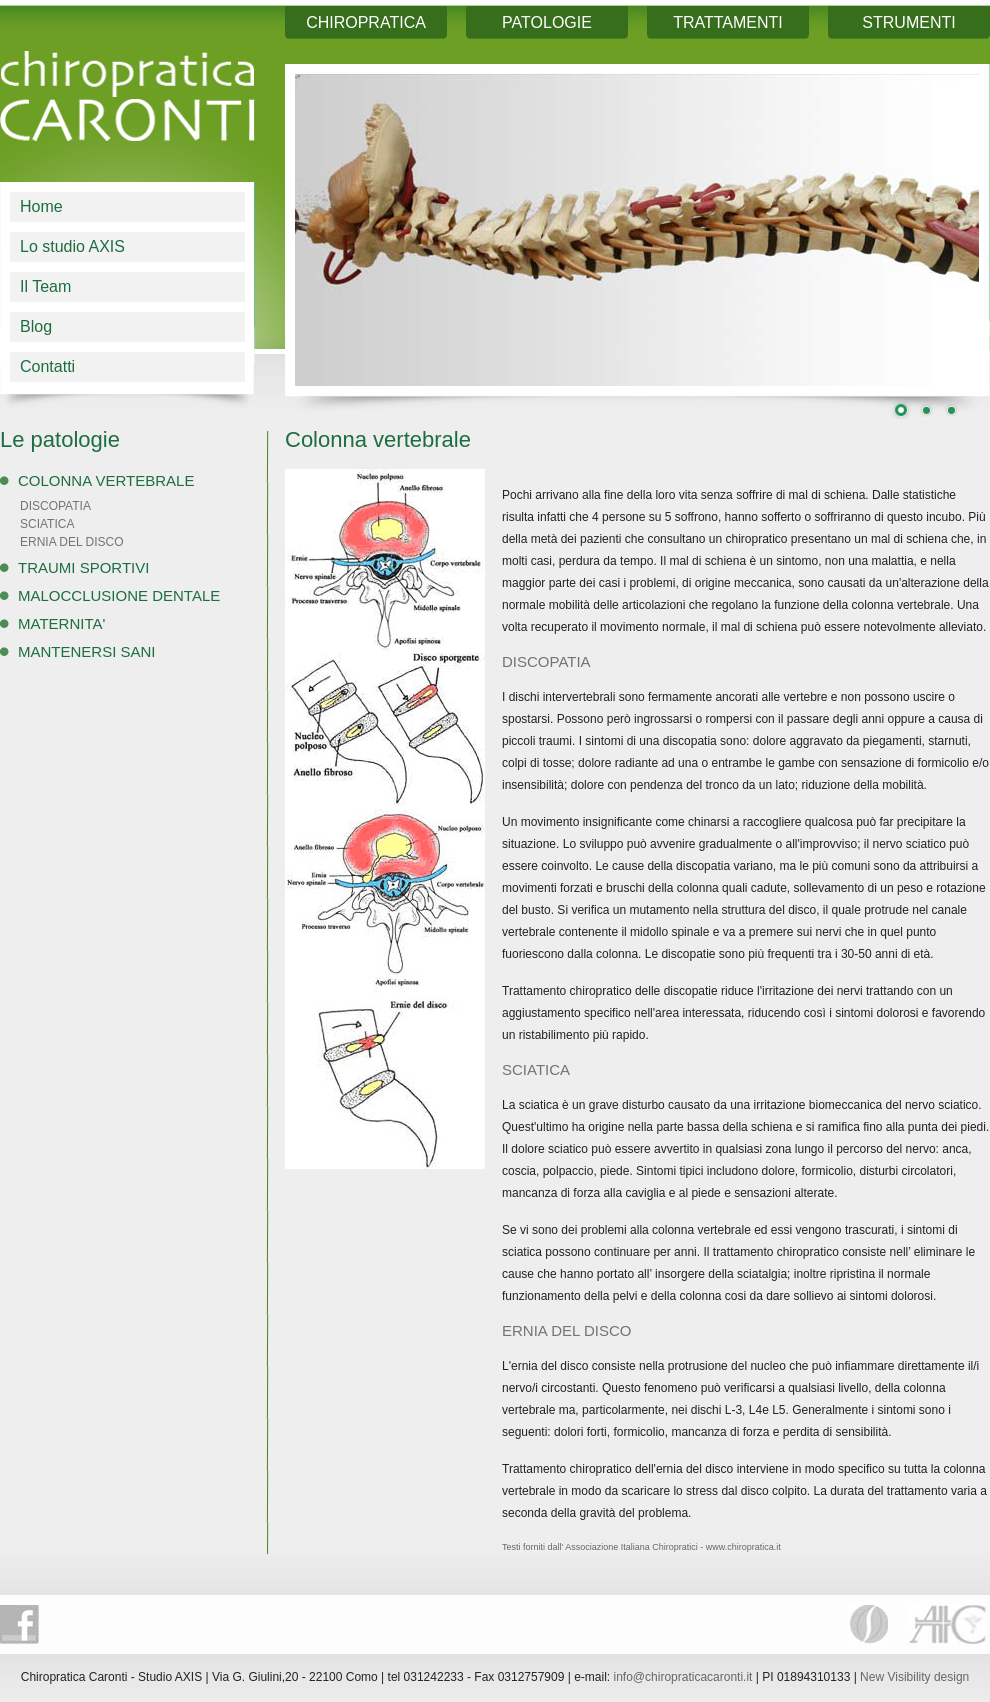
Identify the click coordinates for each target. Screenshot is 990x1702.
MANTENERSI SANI (87, 651)
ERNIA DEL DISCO (72, 542)
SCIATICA (47, 524)
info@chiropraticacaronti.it (683, 1677)
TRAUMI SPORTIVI (83, 567)
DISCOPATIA (55, 506)
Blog (36, 326)
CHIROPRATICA (366, 22)
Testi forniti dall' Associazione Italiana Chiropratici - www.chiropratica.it (641, 1547)
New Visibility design (914, 1677)
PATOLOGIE (547, 22)
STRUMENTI (908, 22)
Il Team (45, 286)
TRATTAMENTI (728, 22)
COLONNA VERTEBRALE (106, 480)
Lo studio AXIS (72, 246)
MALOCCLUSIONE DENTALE (119, 595)
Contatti (47, 366)
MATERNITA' (61, 623)
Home (41, 206)
